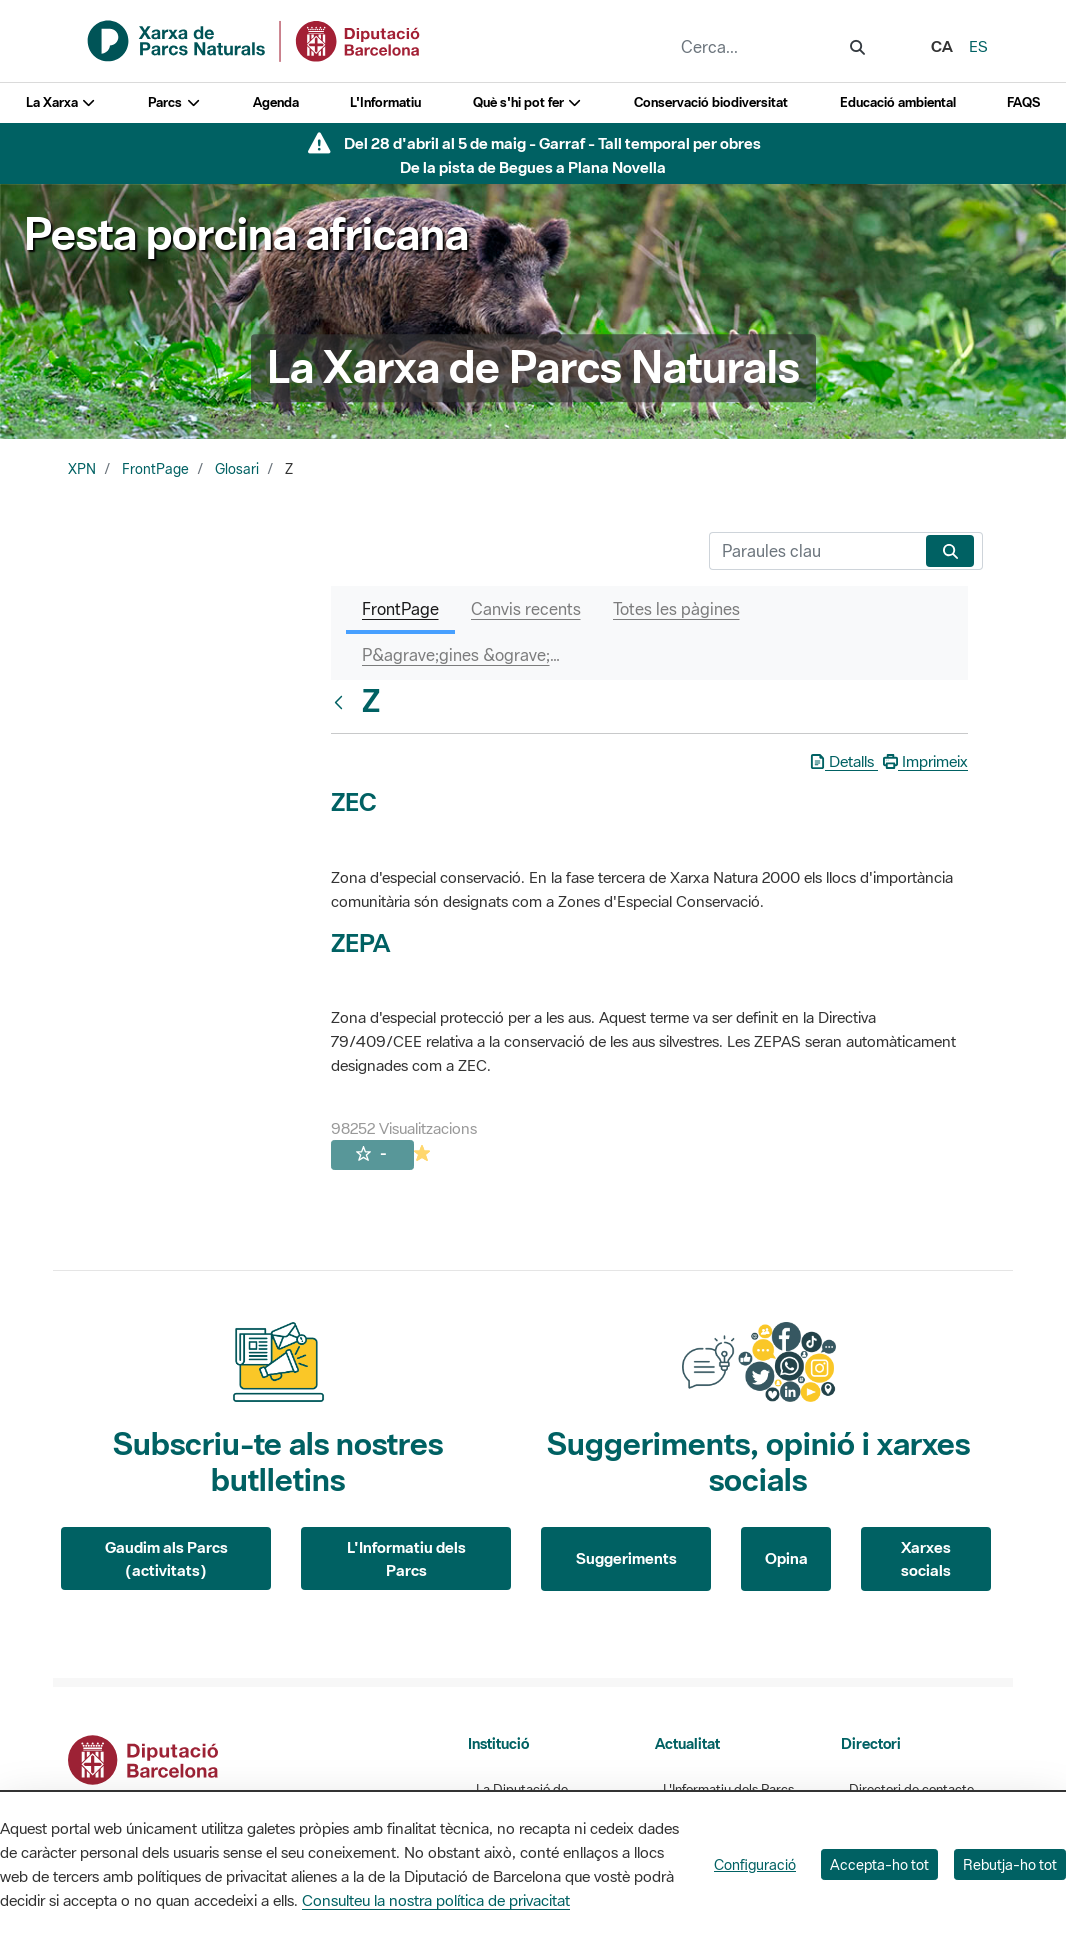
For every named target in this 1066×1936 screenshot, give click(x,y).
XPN (82, 469)
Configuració (755, 1864)
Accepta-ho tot (879, 1864)
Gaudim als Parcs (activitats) (166, 1558)
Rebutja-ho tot (1010, 1864)
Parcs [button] (174, 102)
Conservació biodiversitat (711, 102)
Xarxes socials (926, 1558)
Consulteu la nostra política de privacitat (436, 1900)
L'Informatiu (385, 102)
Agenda (276, 102)
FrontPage (155, 469)
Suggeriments (626, 1558)
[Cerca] (813, 551)
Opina (786, 1558)
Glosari (237, 469)
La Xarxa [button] (61, 102)
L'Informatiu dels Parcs (406, 1558)
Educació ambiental (898, 102)
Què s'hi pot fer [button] (528, 102)
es (978, 46)
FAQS (1023, 102)
